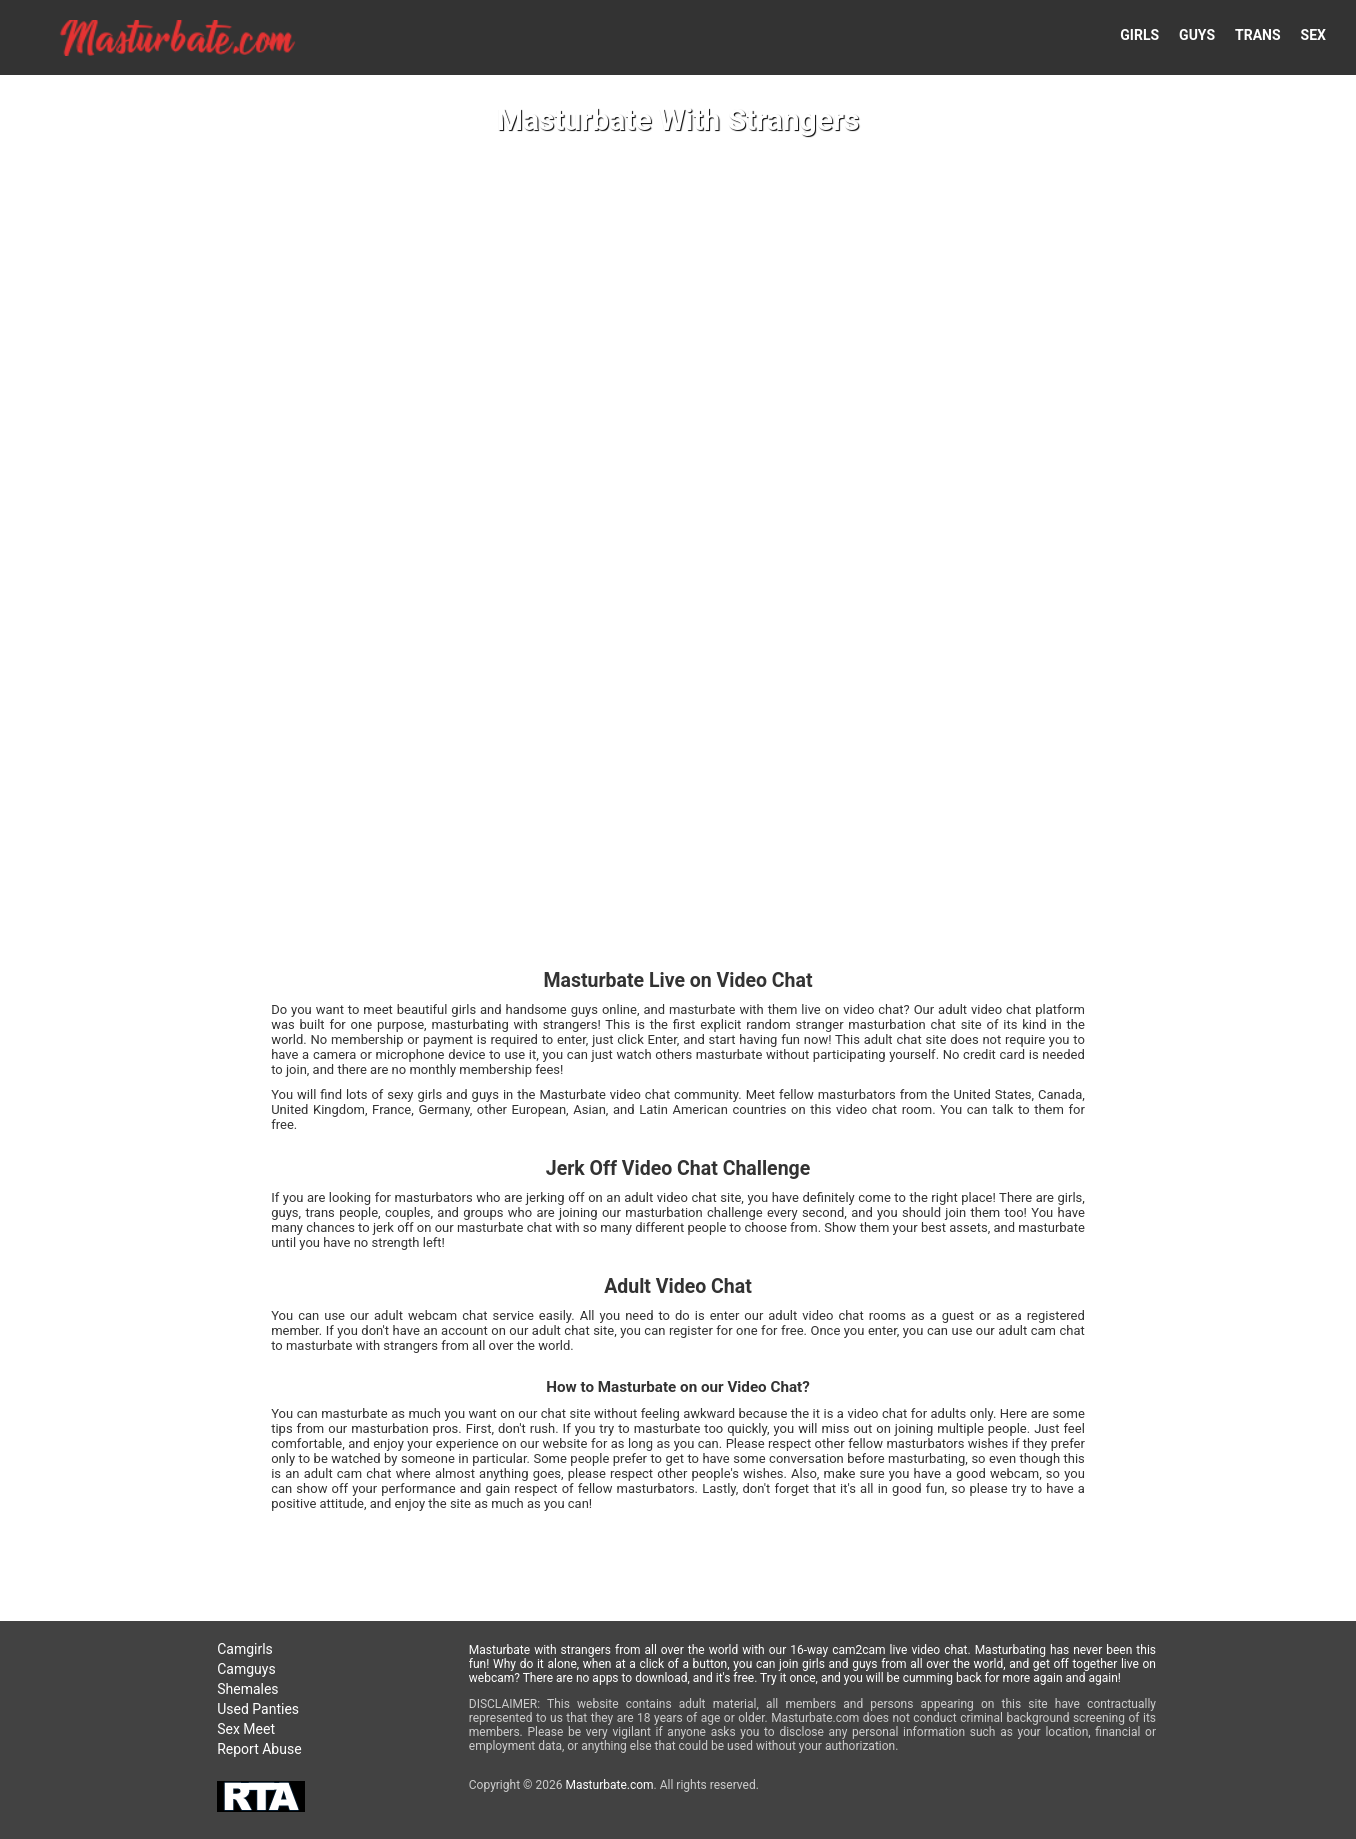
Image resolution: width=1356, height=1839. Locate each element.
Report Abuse (259, 1749)
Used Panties (258, 1709)
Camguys (246, 1669)
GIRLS (1139, 35)
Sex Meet (246, 1729)
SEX (1313, 35)
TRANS (1258, 35)
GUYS (1197, 35)
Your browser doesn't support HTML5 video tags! (678, 919)
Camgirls (245, 1649)
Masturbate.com (609, 1785)
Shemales (247, 1689)
